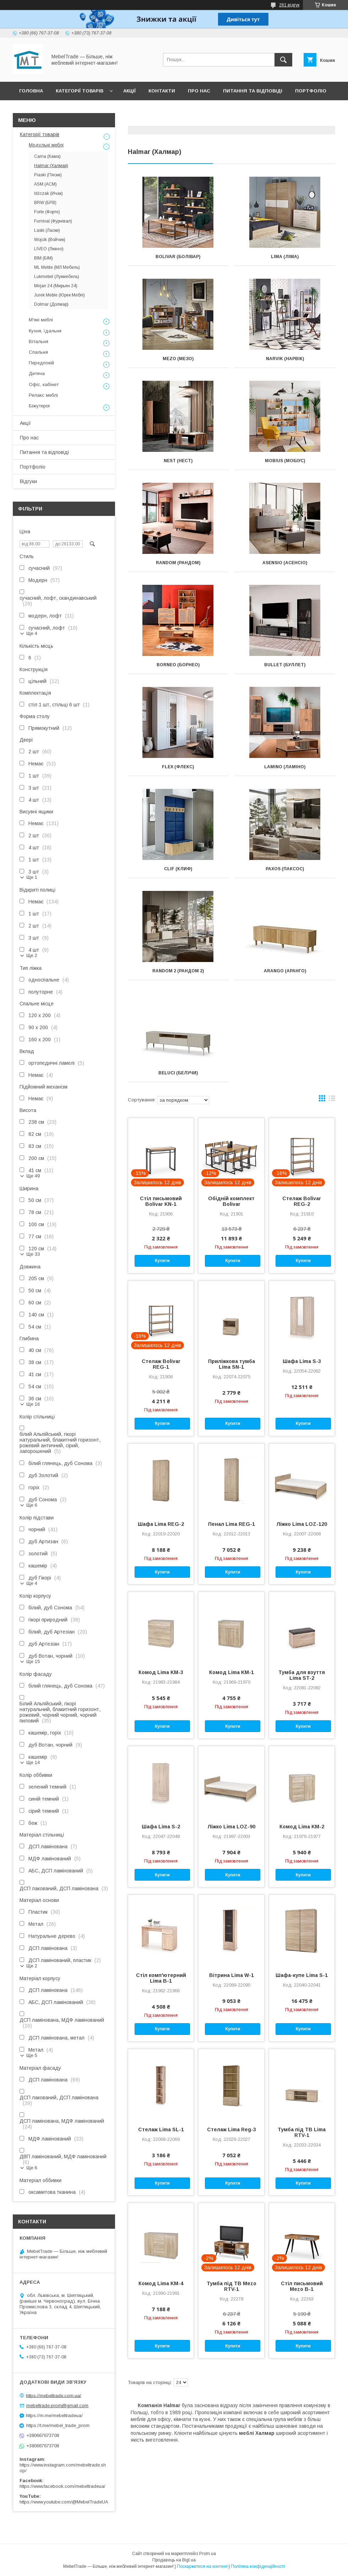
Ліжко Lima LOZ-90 (231, 1826)
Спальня (38, 352)
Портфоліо (310, 90)
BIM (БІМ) (43, 258)
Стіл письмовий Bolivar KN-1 (161, 1201)
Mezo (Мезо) (178, 358)
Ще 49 (33, 1176)
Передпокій (41, 362)
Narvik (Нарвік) (285, 358)
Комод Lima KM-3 (160, 1672)
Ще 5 (31, 2055)
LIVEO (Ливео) (49, 248)
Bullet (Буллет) (284, 664)
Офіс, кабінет (44, 384)
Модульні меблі (46, 145)
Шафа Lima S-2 (161, 1826)
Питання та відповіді (252, 90)
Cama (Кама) (47, 156)
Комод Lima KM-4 (160, 2283)
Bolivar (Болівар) (178, 256)
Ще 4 (31, 633)
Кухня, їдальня (45, 330)
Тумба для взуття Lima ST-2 (301, 1675)
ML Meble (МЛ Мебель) (57, 267)
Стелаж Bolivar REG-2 (301, 1201)
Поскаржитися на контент (202, 2566)
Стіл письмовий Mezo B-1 (302, 2286)
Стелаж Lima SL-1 (161, 2129)
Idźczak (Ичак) (48, 193)
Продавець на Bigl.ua (174, 2560)
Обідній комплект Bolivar (231, 1201)
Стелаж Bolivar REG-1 (161, 1364)
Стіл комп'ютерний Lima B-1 (161, 1978)
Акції (129, 90)
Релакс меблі (43, 395)
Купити (162, 1260)
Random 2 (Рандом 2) (178, 970)
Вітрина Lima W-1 (231, 1975)
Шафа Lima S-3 (302, 1361)
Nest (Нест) (178, 460)
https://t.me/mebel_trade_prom (57, 2425)
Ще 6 (31, 1505)
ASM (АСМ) (45, 184)
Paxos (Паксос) (285, 868)
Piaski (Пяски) (48, 174)
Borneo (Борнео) (178, 664)
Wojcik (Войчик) (49, 239)
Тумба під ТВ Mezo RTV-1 (231, 2286)
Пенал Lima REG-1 (231, 1524)
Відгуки (29, 109)
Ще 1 (31, 877)
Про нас (199, 90)
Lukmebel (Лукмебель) (56, 276)
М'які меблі (41, 319)
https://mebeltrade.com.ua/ (53, 2395)
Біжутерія (39, 405)
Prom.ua (207, 2553)
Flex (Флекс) (178, 766)
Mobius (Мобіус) (285, 460)
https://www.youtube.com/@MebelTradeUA (64, 2502)
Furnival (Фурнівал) (53, 221)
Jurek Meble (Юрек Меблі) (59, 295)
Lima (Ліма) (285, 256)
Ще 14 (33, 1762)
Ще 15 (33, 1661)
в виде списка (332, 1100)
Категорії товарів (79, 90)
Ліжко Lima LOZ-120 (301, 1524)
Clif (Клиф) (178, 868)
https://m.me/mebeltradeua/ (54, 2415)
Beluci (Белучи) (178, 1072)
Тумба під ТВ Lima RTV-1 (302, 2132)
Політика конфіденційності (258, 2566)
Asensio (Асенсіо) (284, 562)
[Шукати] (283, 59)
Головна (31, 90)
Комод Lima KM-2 (301, 1826)
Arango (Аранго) (285, 970)
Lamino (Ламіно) (284, 766)
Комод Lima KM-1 (231, 1672)
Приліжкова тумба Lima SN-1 (231, 1364)
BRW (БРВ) (45, 202)
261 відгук (289, 4)
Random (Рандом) (178, 562)
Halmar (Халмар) (51, 165)
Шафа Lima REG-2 (161, 1524)
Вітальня (38, 341)
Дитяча (37, 373)
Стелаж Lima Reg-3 (231, 2129)
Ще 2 (31, 955)
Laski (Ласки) (47, 230)
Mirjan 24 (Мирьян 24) (55, 285)
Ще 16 (33, 1404)
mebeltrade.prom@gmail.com (57, 2405)
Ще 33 (33, 1254)
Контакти (161, 90)
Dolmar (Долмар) (51, 304)
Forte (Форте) (47, 211)
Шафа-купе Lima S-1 (302, 1975)
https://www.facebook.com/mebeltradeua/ (62, 2486)
